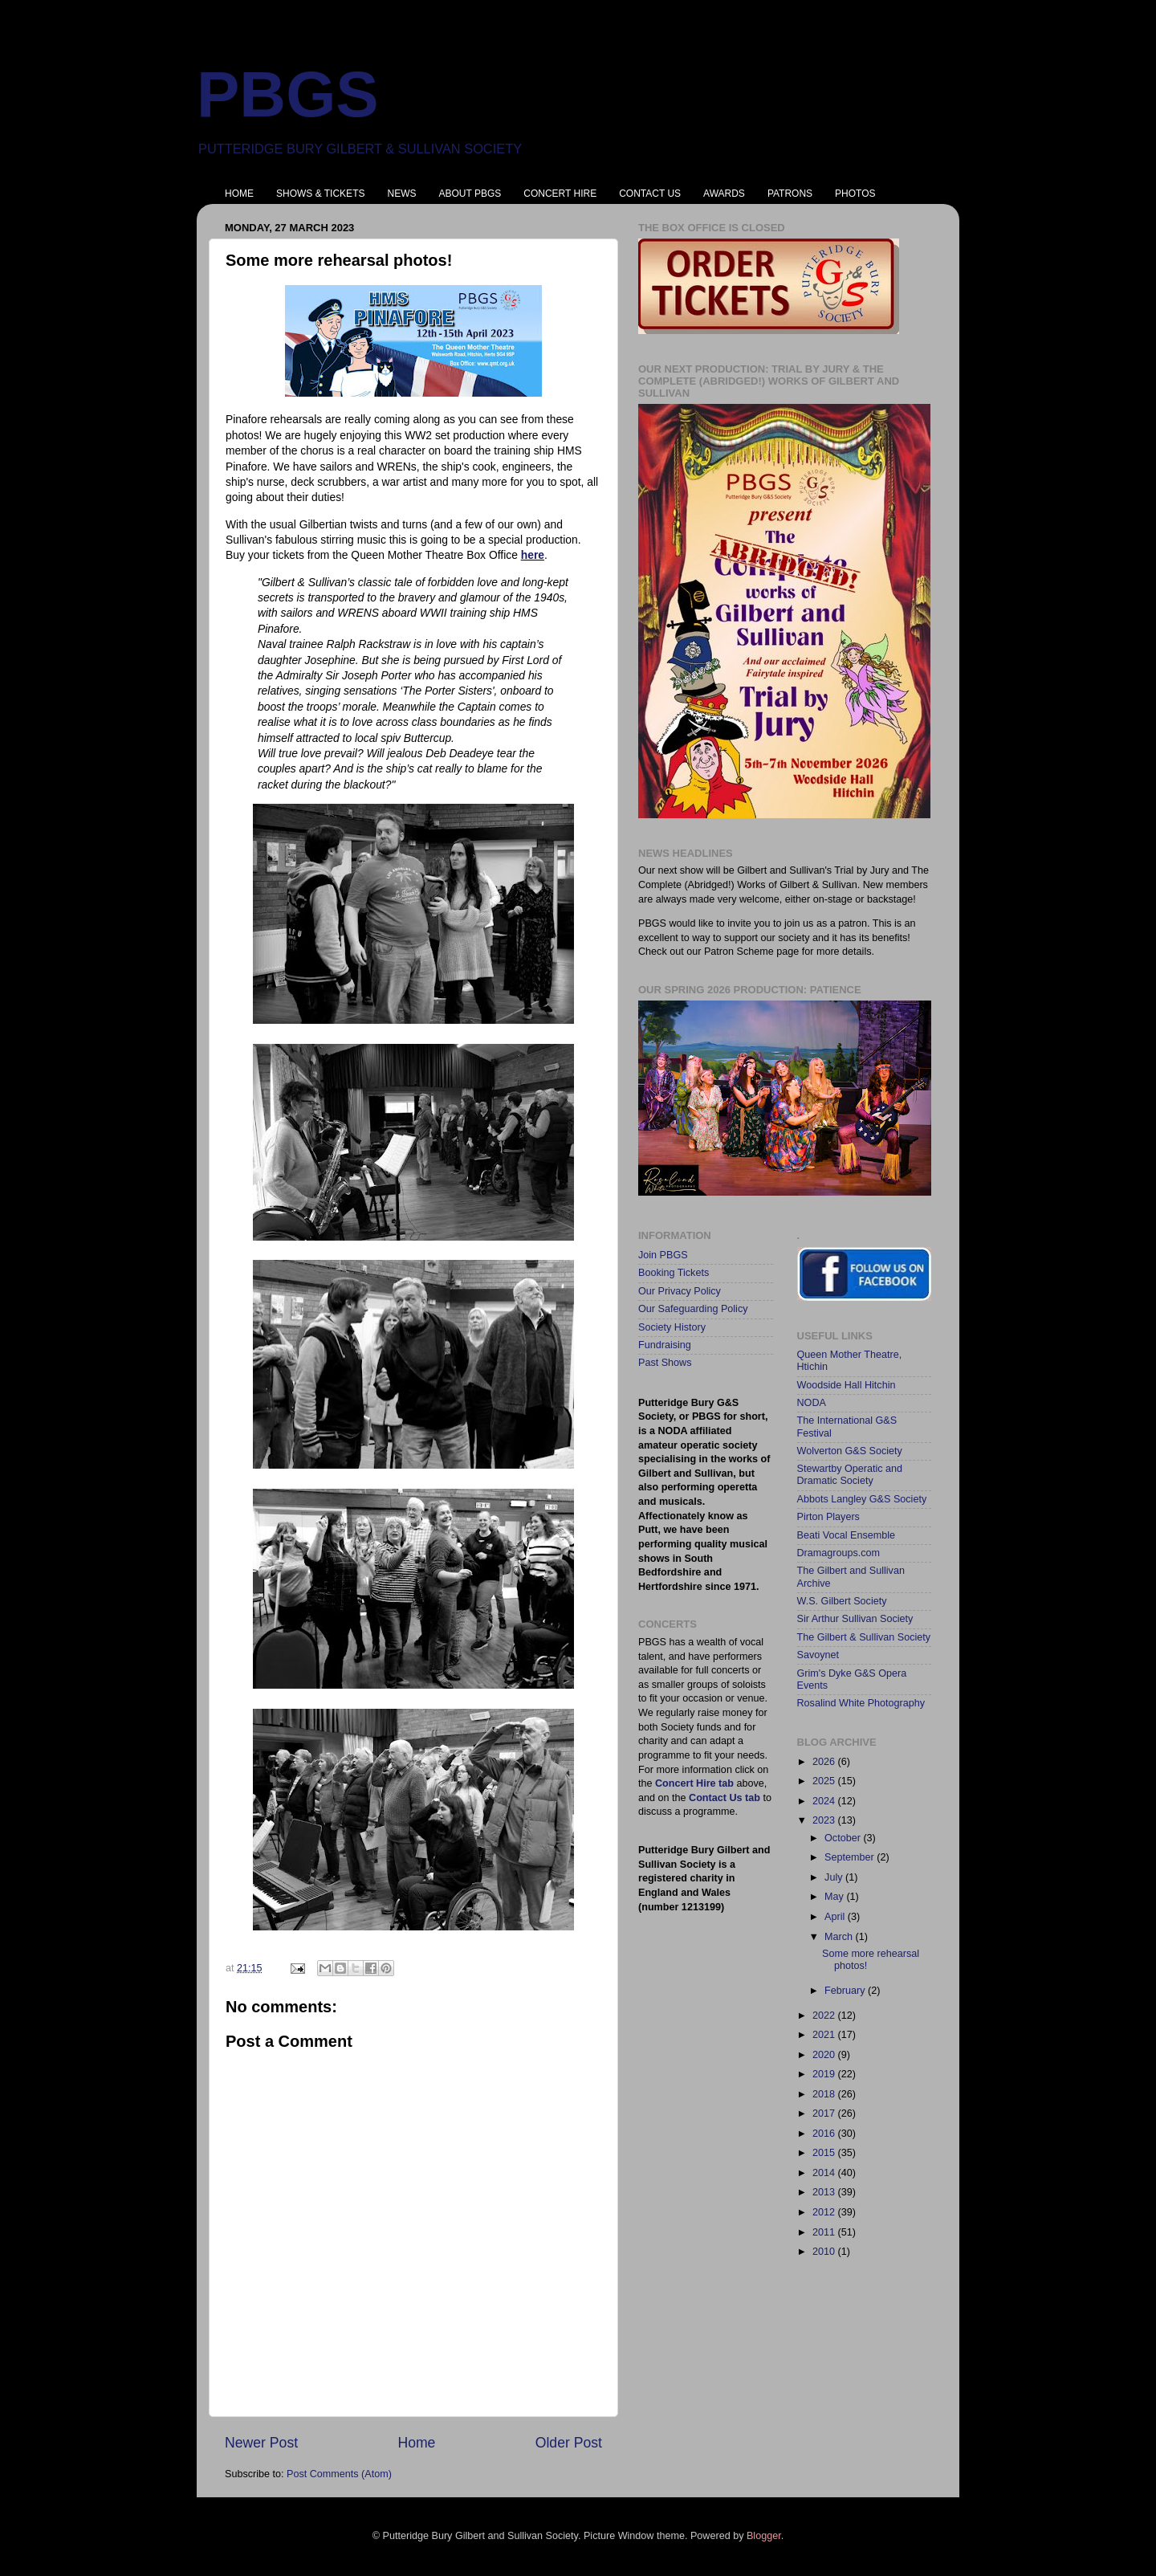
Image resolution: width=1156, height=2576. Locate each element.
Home (416, 2443)
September (850, 1857)
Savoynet (818, 1655)
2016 (825, 2133)
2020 (825, 2054)
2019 (825, 2074)
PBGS (288, 94)
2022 (825, 2015)
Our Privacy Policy (679, 1291)
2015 (825, 2152)
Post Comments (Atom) (339, 2474)
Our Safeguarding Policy (693, 1308)
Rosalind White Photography (861, 1703)
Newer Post (261, 2443)
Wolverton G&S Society (849, 1451)
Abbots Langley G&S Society (862, 1499)
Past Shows (665, 1362)
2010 (825, 2251)
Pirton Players (828, 1516)
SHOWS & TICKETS (320, 193)
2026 (825, 1761)
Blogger (764, 2535)
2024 (825, 1801)
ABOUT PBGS (469, 193)
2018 (825, 2094)
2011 (825, 2232)
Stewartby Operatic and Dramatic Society (850, 1474)
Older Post (568, 2443)
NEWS (401, 193)
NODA (811, 1402)
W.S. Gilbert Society (842, 1601)
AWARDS (724, 193)
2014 (825, 2173)
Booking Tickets (673, 1272)
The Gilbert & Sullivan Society (864, 1637)
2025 (825, 1781)
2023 (825, 1820)
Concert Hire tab (694, 1783)
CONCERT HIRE (559, 193)
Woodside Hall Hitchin (846, 1385)
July (834, 1877)
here (532, 554)
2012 (825, 2212)
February (846, 1990)
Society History (672, 1327)
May (835, 1896)
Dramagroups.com (839, 1553)
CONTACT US (650, 193)
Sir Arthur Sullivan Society (855, 1618)
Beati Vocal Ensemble (846, 1535)
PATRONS (789, 193)
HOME (239, 193)
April (836, 1916)
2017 (825, 2113)
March (840, 1936)
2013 (825, 2192)
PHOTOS (855, 193)
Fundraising (664, 1345)
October (843, 1838)
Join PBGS (663, 1255)
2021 (825, 2034)
